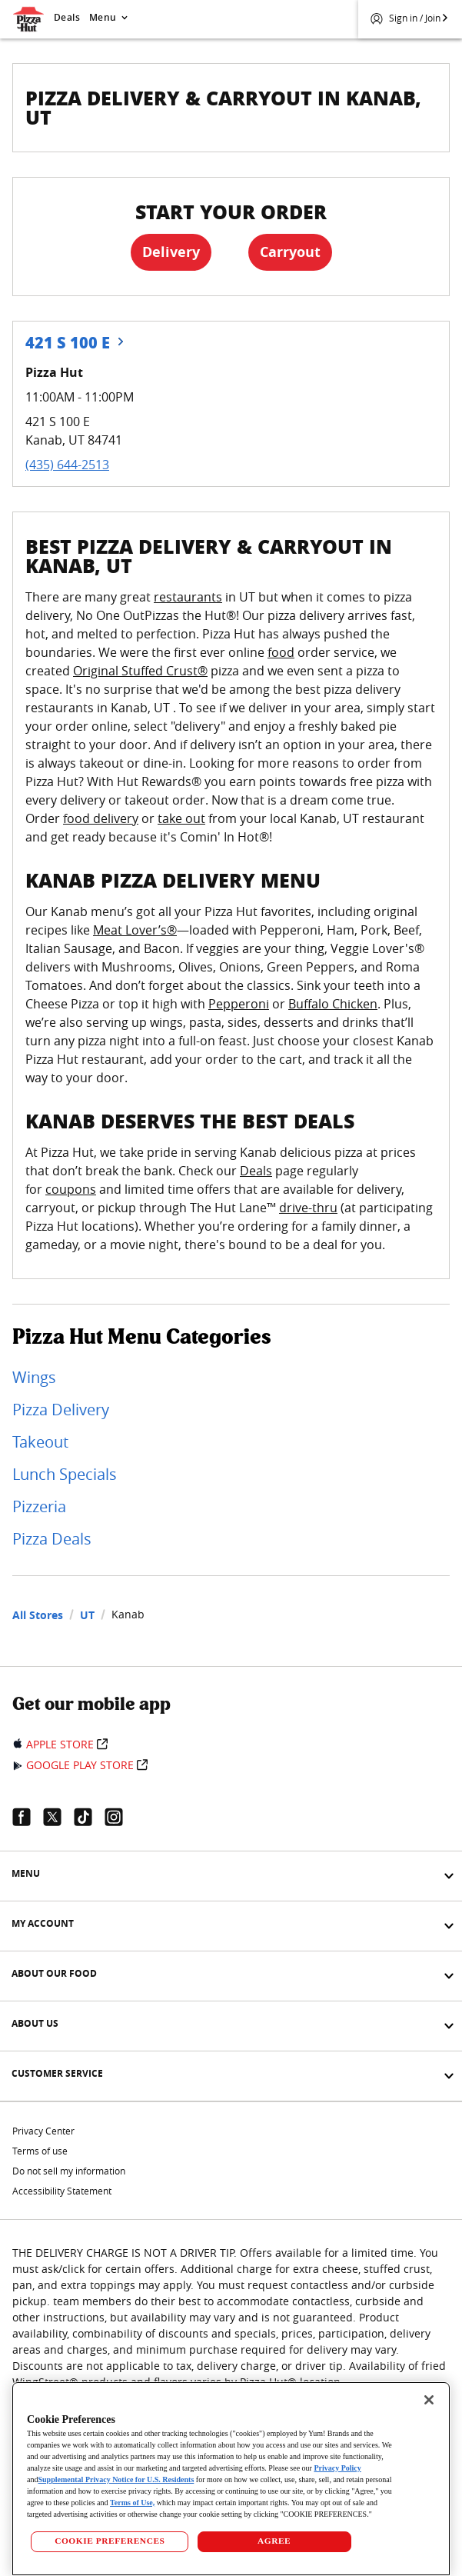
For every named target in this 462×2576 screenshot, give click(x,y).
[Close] (429, 2400)
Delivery (171, 252)
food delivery (100, 818)
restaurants (188, 596)
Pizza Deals (51, 1538)
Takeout (40, 1441)
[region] (231, 2478)
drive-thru (308, 1207)
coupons (70, 1189)
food (281, 652)
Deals (67, 17)
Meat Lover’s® (135, 929)
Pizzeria (39, 1506)
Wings (34, 1377)
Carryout (290, 252)
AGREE (274, 2540)
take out (181, 818)
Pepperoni (238, 1003)
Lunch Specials (64, 1474)
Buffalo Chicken (332, 1003)
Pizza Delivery (60, 1409)
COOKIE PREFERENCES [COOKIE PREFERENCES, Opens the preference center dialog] (110, 2540)
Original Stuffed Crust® (140, 670)
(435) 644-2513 (67, 464)
